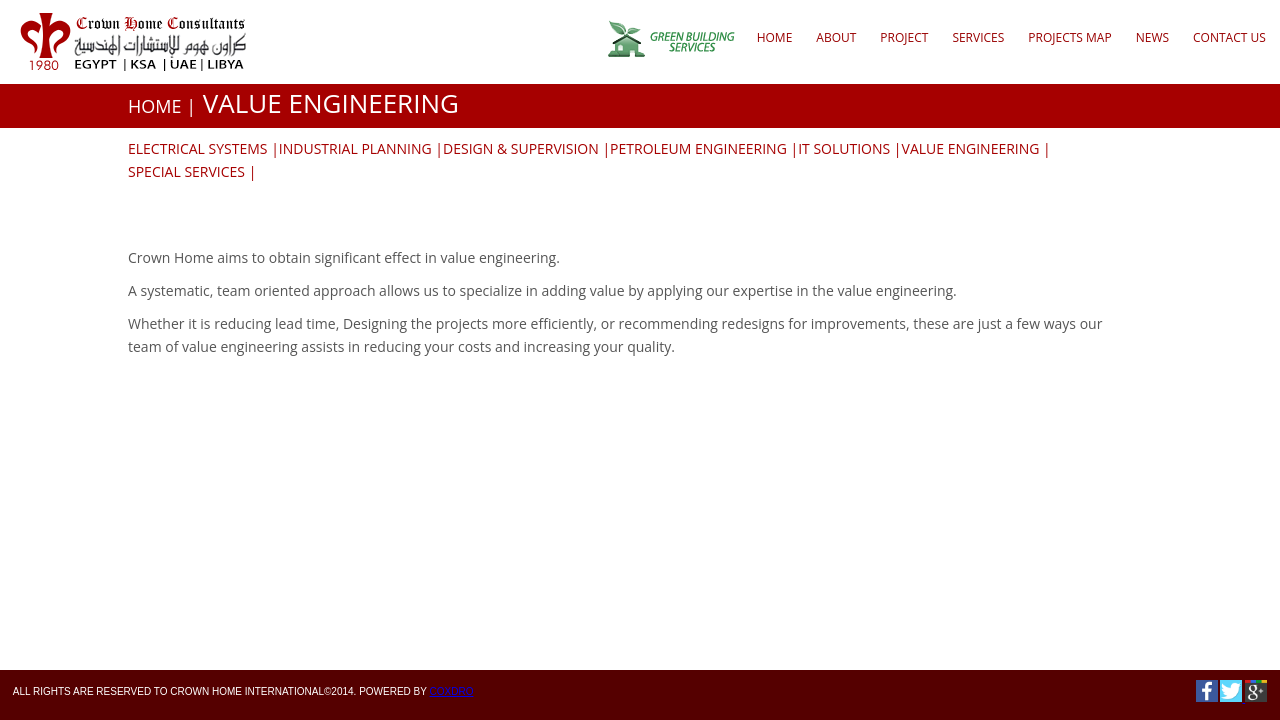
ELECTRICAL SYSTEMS (198, 148)
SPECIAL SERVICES (186, 171)
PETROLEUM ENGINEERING (698, 148)
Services (978, 37)
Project (904, 37)
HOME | (162, 106)
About (836, 37)
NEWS (1152, 37)
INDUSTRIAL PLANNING (355, 148)
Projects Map (1069, 37)
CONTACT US (1229, 37)
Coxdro (452, 691)
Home (775, 37)
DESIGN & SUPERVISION (521, 148)
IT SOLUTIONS (844, 148)
